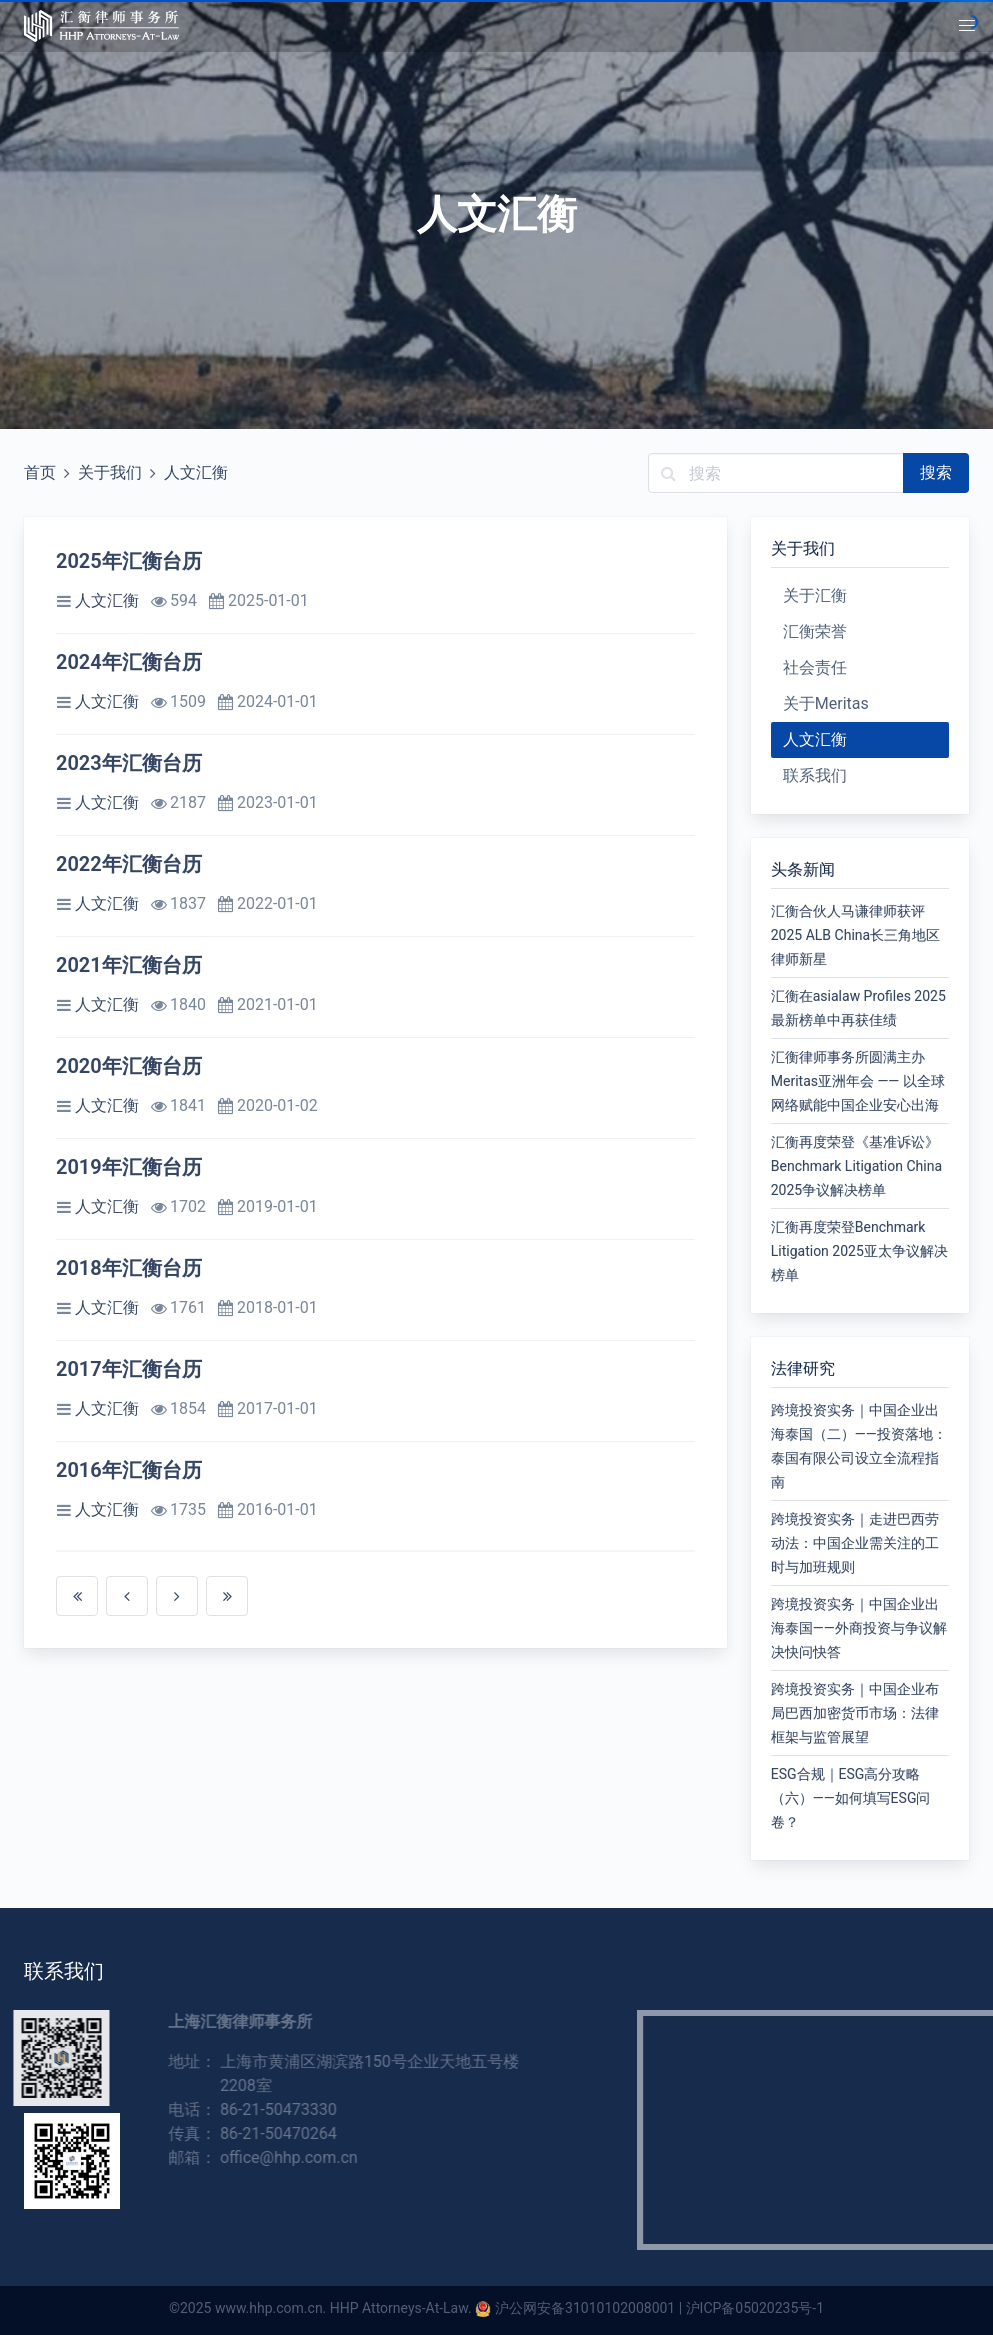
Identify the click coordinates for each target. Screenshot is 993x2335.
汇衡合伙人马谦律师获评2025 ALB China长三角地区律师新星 (855, 935)
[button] (967, 26)
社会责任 (815, 667)
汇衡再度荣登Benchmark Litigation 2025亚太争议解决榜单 (859, 1251)
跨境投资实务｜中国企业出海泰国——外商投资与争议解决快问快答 (859, 1628)
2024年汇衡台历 (129, 662)
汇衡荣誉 (815, 631)
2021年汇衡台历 (129, 965)
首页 (40, 472)
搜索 (936, 472)
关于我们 (110, 472)
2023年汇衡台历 (129, 763)
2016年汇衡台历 (129, 1470)
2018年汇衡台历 (129, 1268)
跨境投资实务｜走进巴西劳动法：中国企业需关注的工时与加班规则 (855, 1543)
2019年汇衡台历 (129, 1167)
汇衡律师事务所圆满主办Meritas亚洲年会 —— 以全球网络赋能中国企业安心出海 (858, 1081)
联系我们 (815, 775)
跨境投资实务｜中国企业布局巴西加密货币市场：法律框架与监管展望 (855, 1713)
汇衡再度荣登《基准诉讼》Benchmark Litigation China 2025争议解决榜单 (856, 1166)
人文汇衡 (196, 472)
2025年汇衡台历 (129, 561)
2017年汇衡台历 (129, 1369)
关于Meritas (826, 703)
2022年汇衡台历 (129, 864)
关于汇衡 (815, 595)
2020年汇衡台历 (129, 1066)
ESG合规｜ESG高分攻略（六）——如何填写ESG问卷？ (851, 1798)
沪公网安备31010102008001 (585, 2308)
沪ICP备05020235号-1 (755, 2308)
